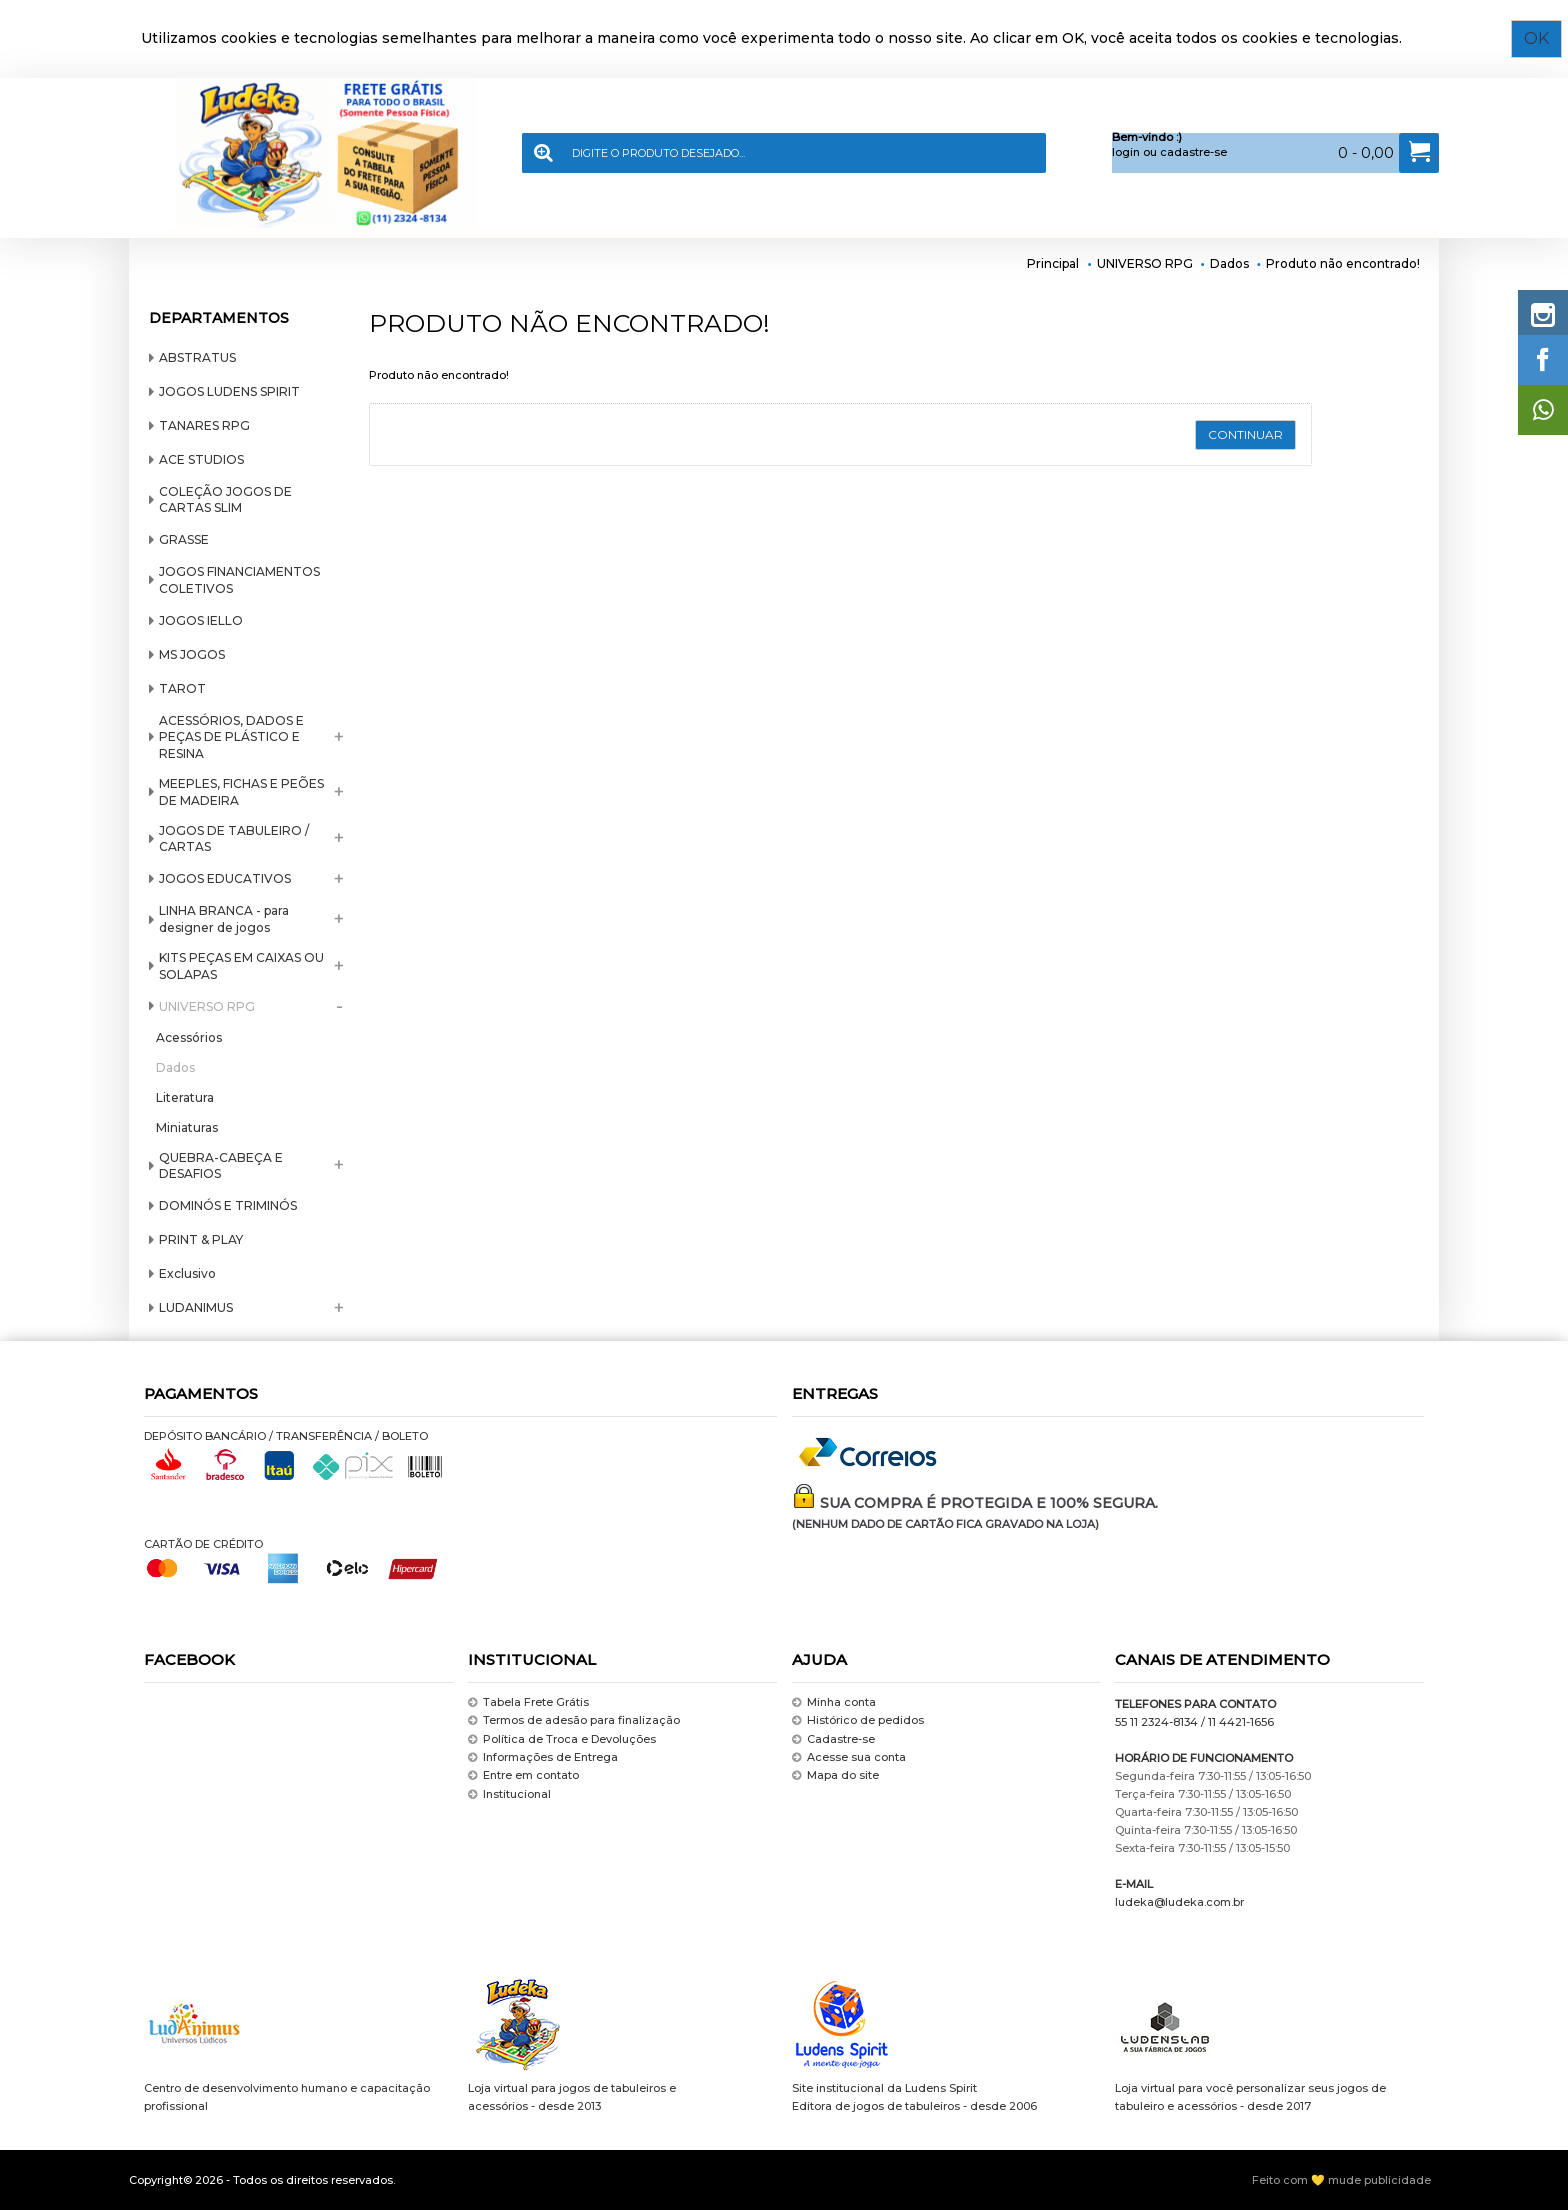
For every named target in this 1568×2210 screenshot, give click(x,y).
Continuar (1245, 434)
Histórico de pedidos (858, 1720)
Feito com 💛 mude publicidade (1341, 2180)
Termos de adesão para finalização (574, 1720)
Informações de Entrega (543, 1757)
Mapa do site (835, 1776)
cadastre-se (1193, 152)
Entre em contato (523, 1776)
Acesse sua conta (849, 1757)
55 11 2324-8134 (1156, 1722)
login (1126, 152)
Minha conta (834, 1702)
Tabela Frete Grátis (528, 1702)
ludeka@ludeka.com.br (1179, 1902)
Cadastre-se (833, 1739)
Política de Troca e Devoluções (562, 1739)
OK (1542, 38)
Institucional (509, 1794)
